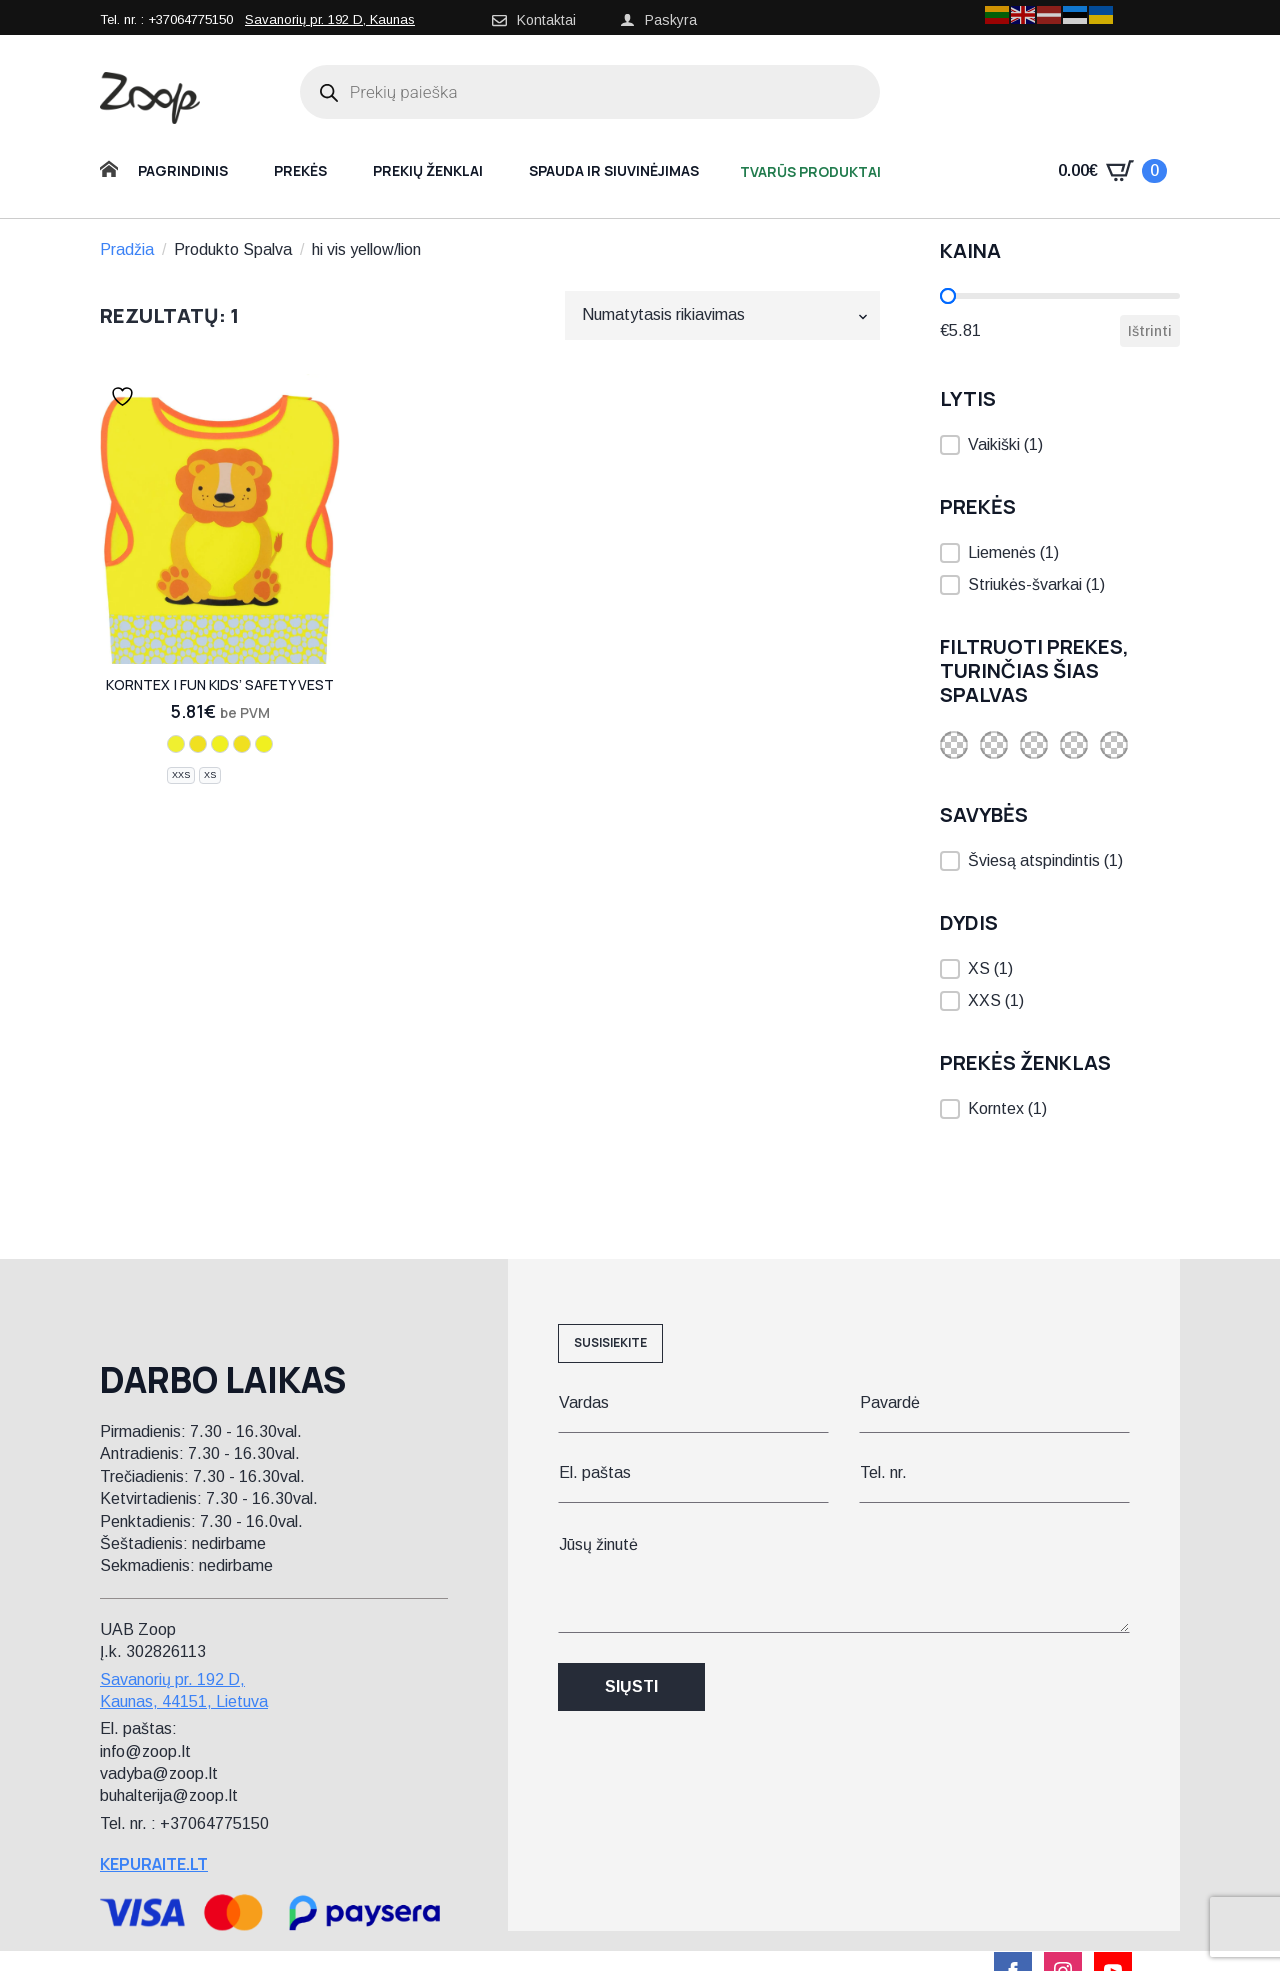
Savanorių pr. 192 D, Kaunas (330, 19)
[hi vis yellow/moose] (198, 744)
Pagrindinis (183, 170)
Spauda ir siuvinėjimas (614, 170)
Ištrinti (1150, 331)
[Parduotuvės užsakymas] (722, 315)
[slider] (948, 296)
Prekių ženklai (428, 170)
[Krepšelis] (1112, 171)
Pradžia (127, 249)
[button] (1060, 445)
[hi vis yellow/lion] (176, 744)
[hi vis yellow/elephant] (220, 744)
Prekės (300, 170)
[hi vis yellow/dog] (242, 744)
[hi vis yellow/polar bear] (264, 744)
